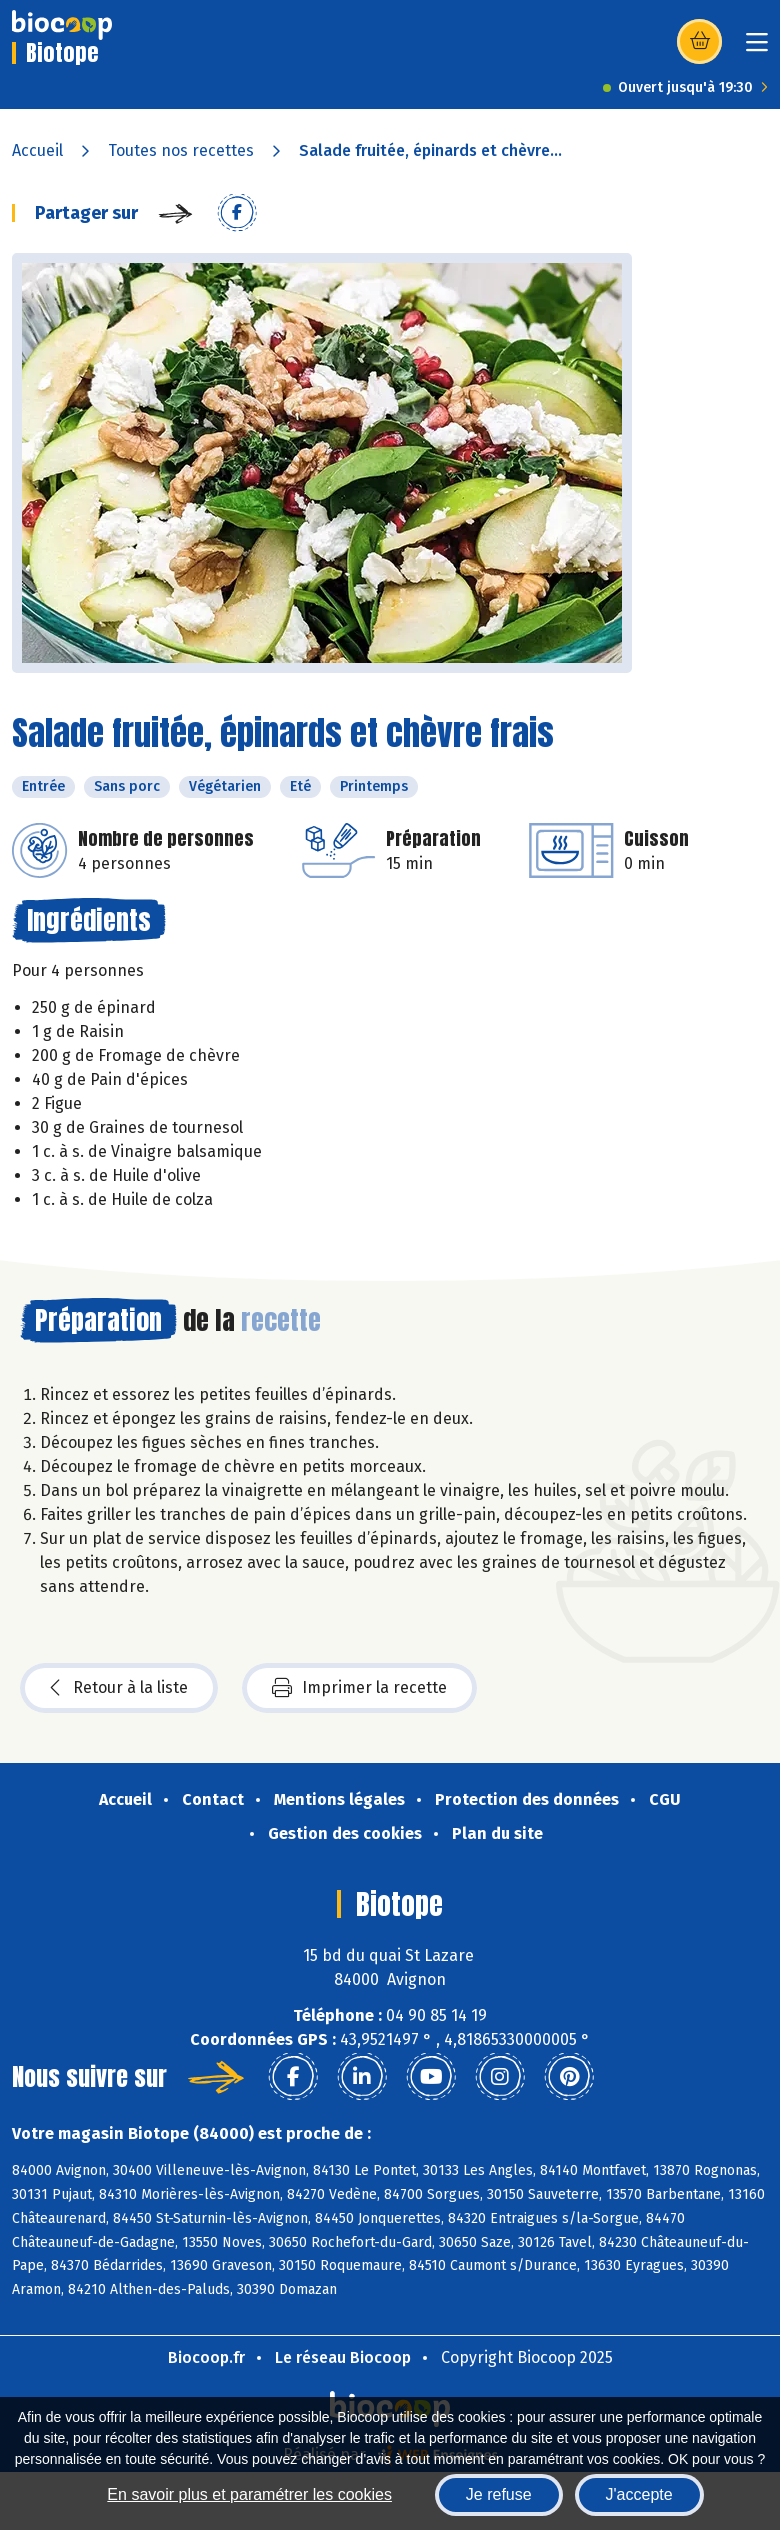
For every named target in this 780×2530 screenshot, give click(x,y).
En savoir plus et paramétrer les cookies (249, 2494)
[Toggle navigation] (757, 48)
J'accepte (639, 2494)
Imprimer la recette (359, 1688)
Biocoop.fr (206, 2357)
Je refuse (499, 2494)
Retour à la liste (119, 1688)
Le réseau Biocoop (343, 2357)
